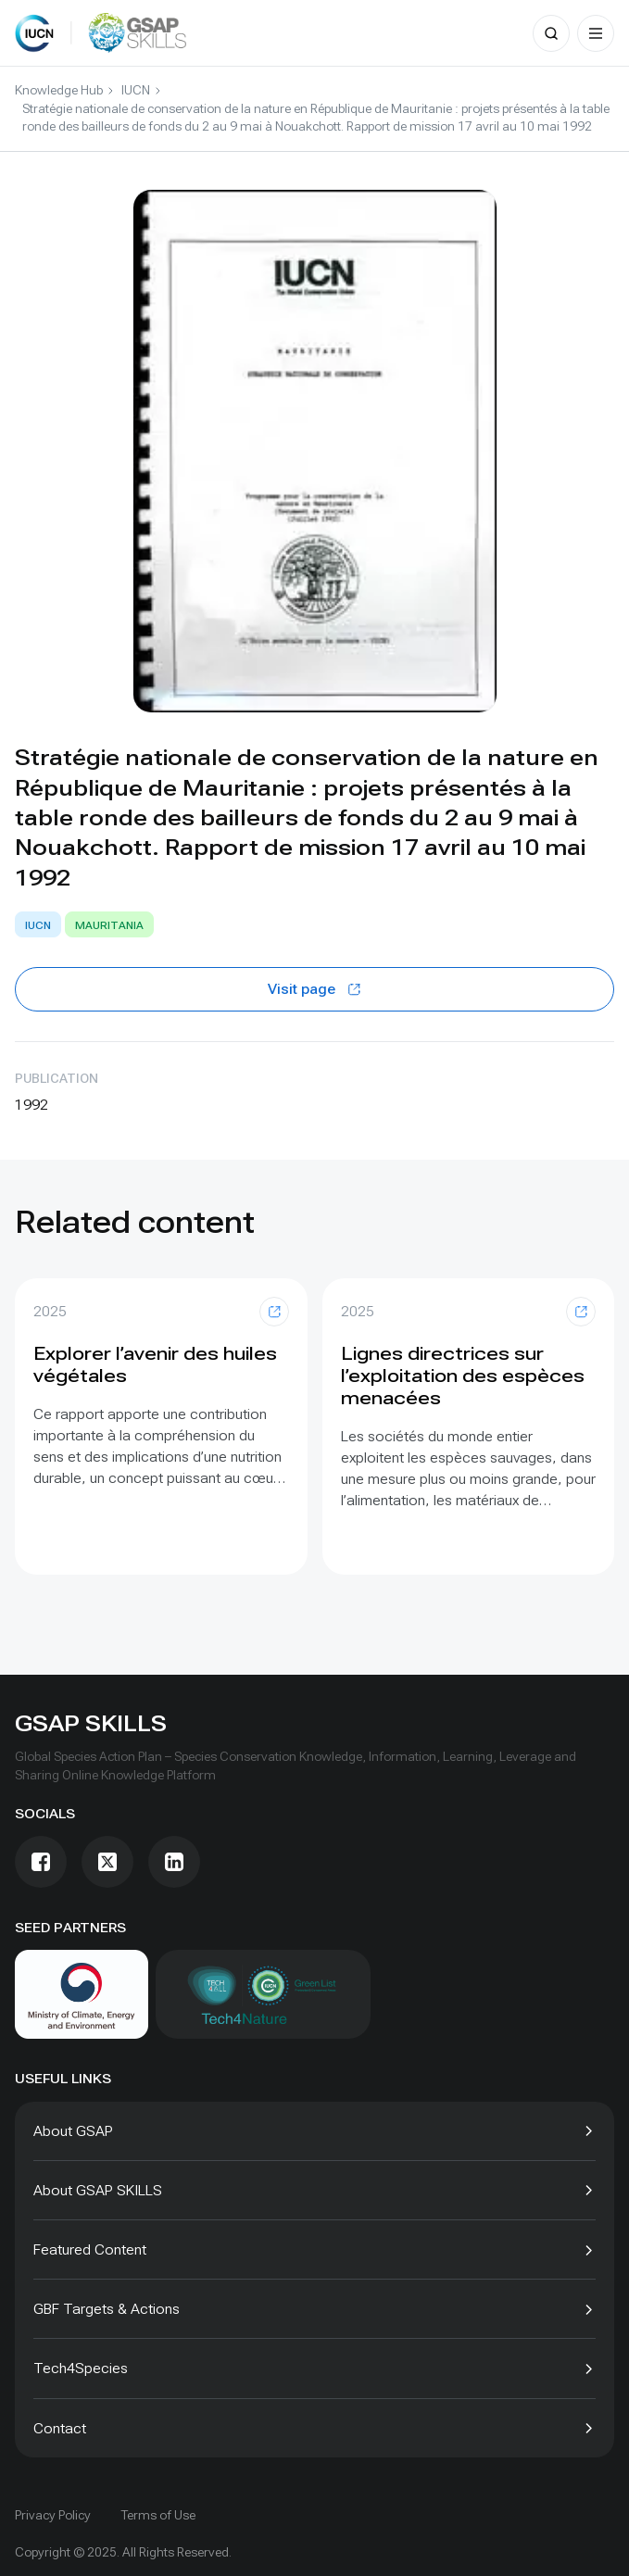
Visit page (314, 989)
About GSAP (73, 2131)
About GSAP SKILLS (97, 2190)
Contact (59, 2428)
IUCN (135, 89)
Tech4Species (80, 2368)
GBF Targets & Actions (106, 2309)
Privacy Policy (53, 2514)
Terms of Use (157, 2514)
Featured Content (89, 2249)
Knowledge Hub (59, 89)
